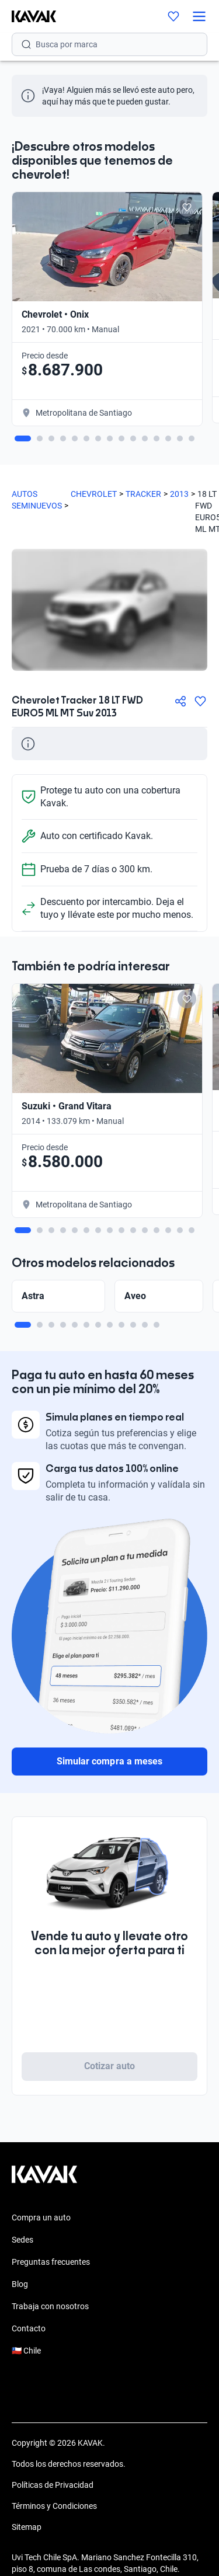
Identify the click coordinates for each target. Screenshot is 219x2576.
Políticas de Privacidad (52, 2485)
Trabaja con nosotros (50, 2306)
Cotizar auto (109, 2066)
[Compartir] (180, 701)
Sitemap (26, 2527)
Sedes (22, 2239)
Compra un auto (41, 2217)
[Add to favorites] (187, 207)
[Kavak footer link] (44, 2180)
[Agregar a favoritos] (200, 701)
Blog (20, 2284)
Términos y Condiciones (54, 2506)
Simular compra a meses (109, 1761)
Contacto (29, 2328)
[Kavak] (28, 16)
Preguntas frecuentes (51, 2262)
